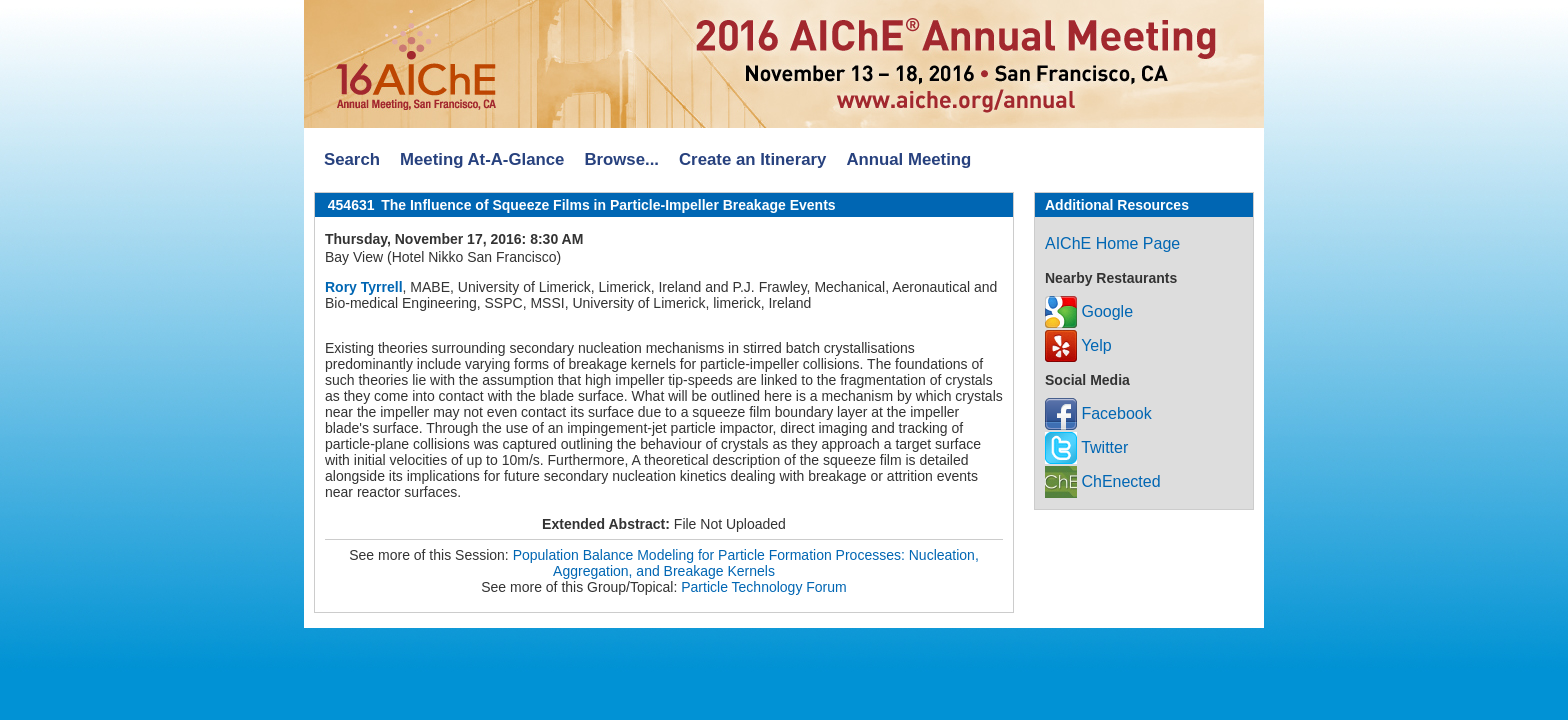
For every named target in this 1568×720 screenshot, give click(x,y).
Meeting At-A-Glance (482, 159)
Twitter (1086, 447)
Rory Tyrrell (364, 287)
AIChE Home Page (1112, 243)
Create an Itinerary (752, 159)
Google (1089, 311)
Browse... (621, 159)
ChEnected (1103, 481)
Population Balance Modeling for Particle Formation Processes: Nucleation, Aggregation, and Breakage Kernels (746, 563)
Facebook (1098, 413)
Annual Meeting (908, 159)
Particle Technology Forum (763, 587)
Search (352, 159)
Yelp (1078, 345)
